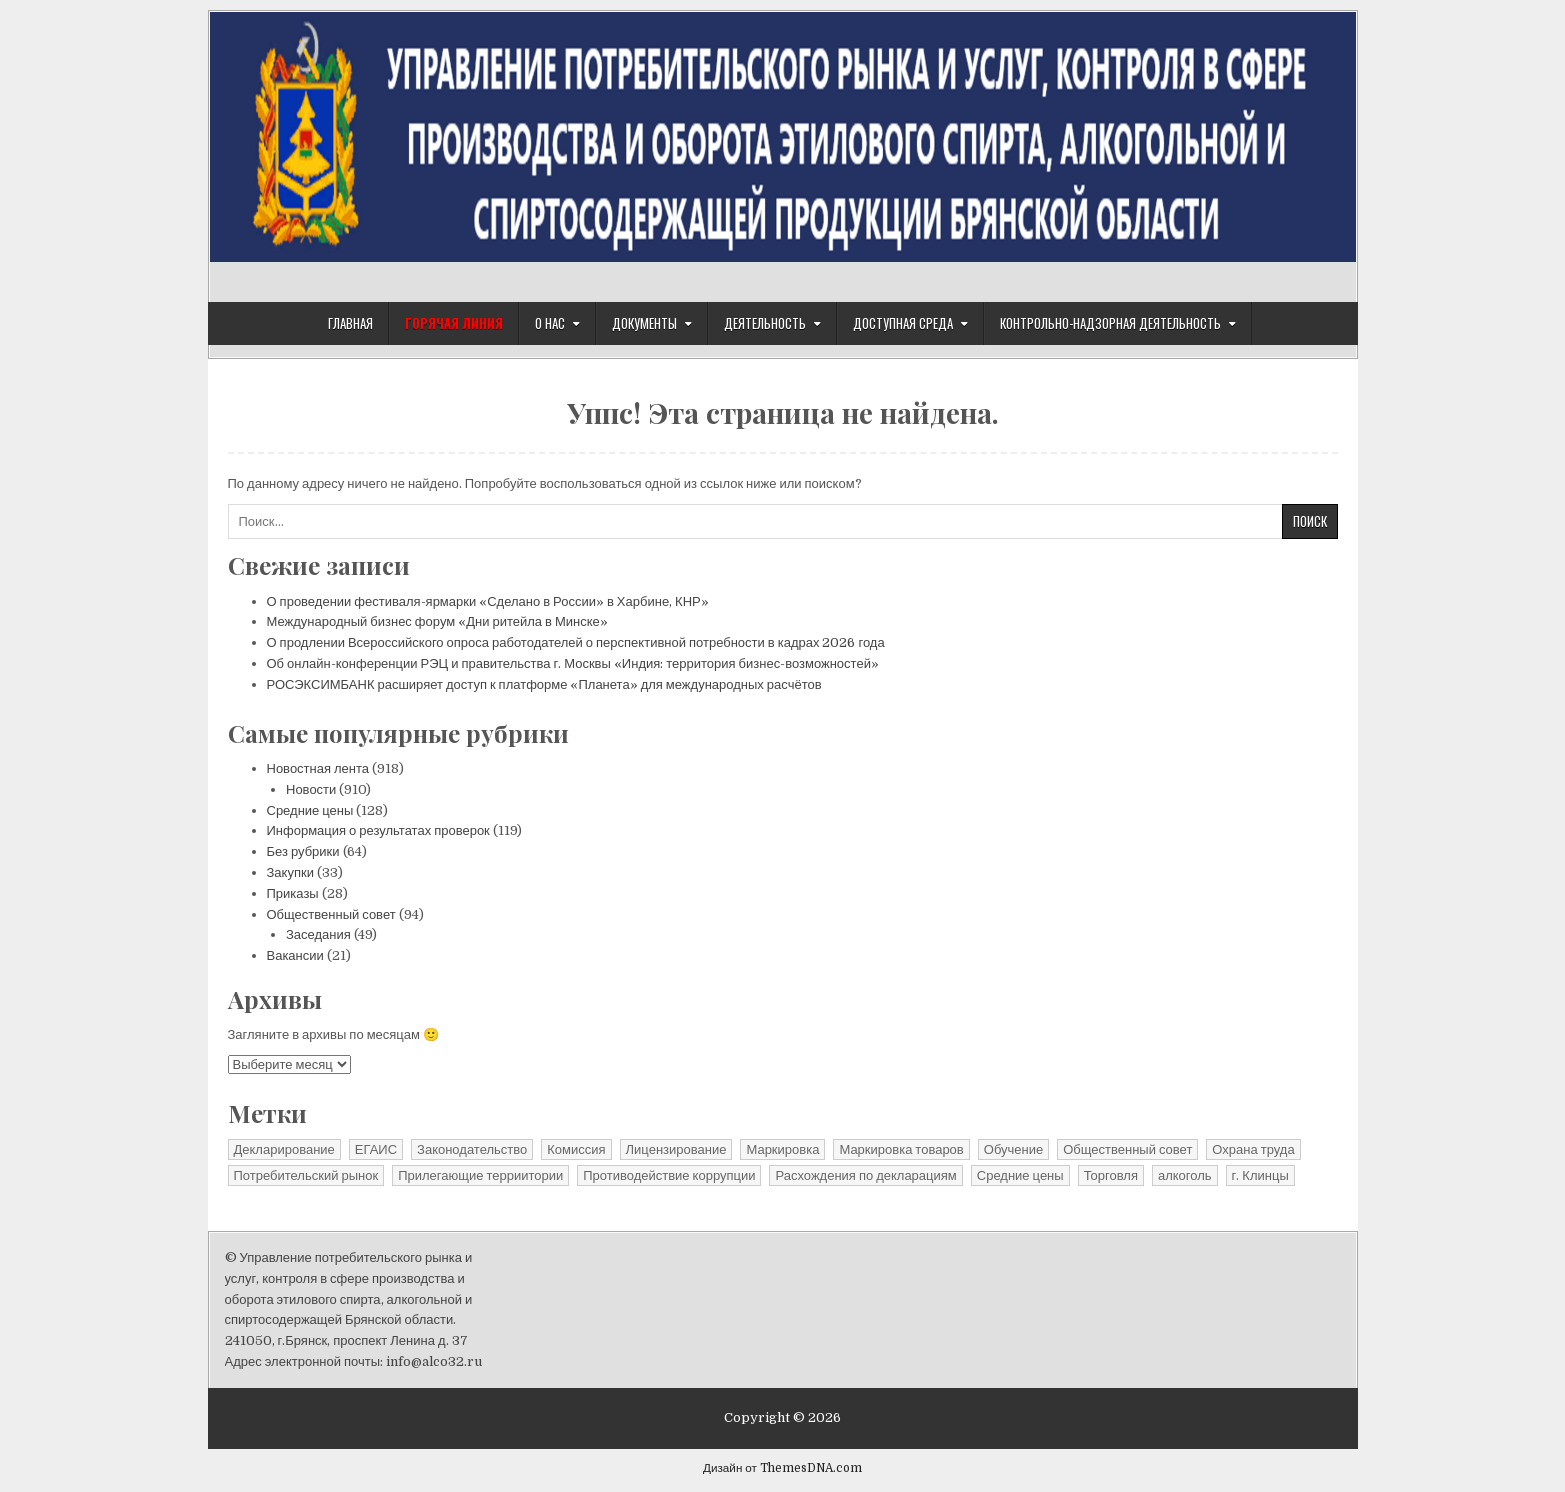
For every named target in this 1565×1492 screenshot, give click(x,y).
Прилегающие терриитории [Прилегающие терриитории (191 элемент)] (480, 1175)
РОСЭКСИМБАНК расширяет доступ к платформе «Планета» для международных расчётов (544, 684)
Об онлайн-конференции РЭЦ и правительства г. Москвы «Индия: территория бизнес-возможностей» (573, 663)
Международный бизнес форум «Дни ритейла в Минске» (437, 621)
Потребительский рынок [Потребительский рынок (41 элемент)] (306, 1175)
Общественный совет (331, 914)
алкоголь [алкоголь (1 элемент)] (1185, 1175)
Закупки (290, 872)
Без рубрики (303, 851)
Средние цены (310, 810)
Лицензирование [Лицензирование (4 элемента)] (676, 1149)
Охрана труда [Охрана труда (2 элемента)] (1253, 1149)
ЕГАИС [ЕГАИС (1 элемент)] (376, 1149)
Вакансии (295, 955)
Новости (311, 789)
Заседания (318, 934)
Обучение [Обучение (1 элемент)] (1013, 1149)
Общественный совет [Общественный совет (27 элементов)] (1127, 1149)
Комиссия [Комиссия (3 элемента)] (576, 1149)
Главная (350, 323)
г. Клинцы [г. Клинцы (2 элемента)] (1260, 1175)
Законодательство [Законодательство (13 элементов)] (472, 1149)
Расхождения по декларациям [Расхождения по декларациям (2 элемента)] (865, 1175)
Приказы (293, 893)
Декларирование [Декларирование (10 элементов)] (284, 1149)
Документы (644, 323)
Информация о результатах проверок (378, 830)
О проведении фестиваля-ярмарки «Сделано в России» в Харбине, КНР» (488, 601)
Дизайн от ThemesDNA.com (782, 1468)
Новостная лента (318, 768)
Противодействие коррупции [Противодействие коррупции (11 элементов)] (669, 1175)
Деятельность (765, 323)
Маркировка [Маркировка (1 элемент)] (782, 1149)
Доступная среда (903, 323)
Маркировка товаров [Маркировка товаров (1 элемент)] (901, 1149)
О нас (550, 323)
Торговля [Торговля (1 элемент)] (1111, 1175)
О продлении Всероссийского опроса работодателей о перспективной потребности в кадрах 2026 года (576, 642)
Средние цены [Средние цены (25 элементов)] (1020, 1175)
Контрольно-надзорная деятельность (1110, 323)
